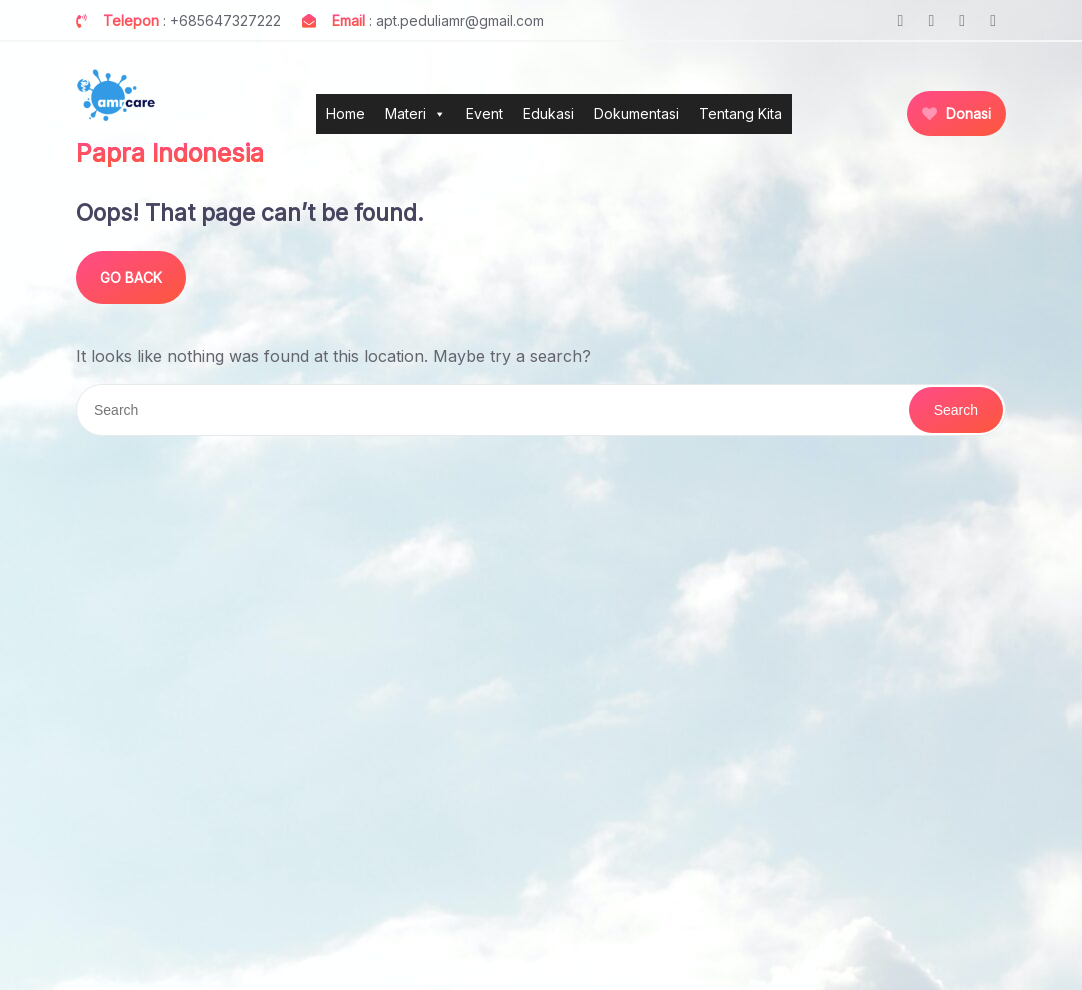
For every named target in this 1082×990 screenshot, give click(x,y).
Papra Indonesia (170, 153)
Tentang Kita (740, 113)
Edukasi (548, 113)
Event (484, 113)
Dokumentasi (636, 113)
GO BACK (131, 277)
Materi (415, 114)
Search (956, 410)
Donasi (956, 113)
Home (345, 113)
